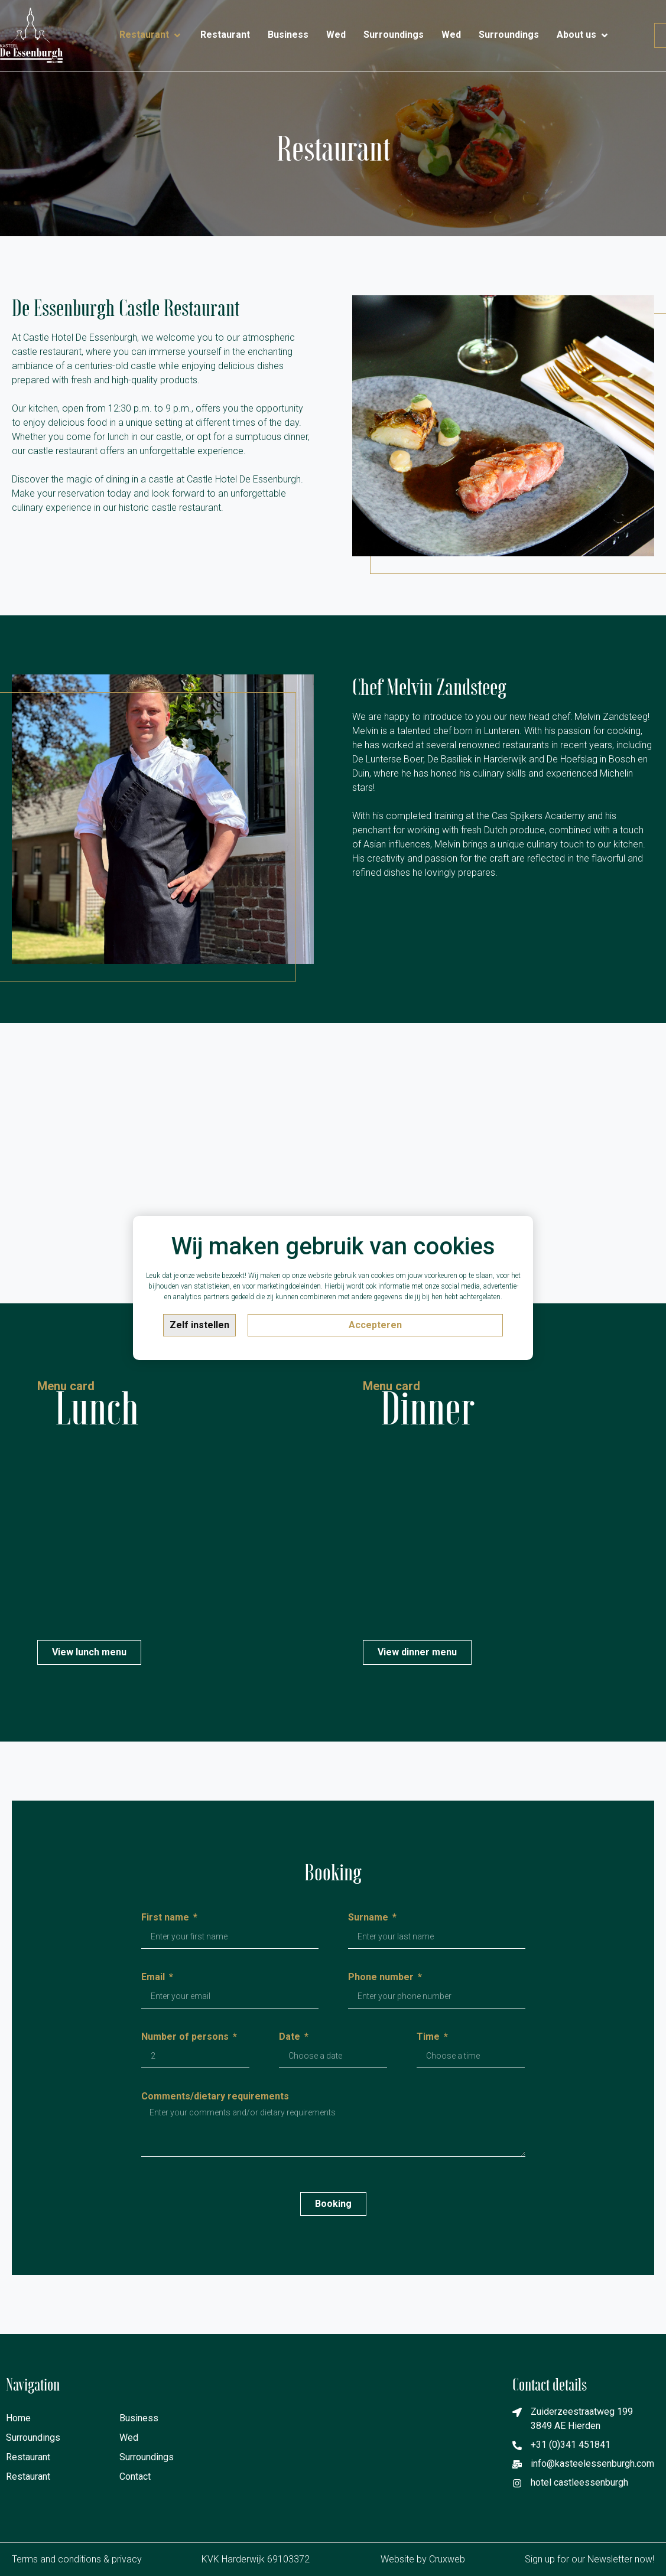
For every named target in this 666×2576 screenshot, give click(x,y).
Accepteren (375, 1325)
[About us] (583, 35)
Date (291, 2037)
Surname (369, 1918)
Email (154, 1977)
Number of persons (186, 2037)
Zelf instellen (199, 1325)
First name (166, 1918)
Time (429, 2037)
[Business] (288, 35)
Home (18, 2418)
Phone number (382, 1977)
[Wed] (336, 35)
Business (138, 2418)
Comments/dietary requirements (215, 2097)
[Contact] (627, 30)
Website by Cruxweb (423, 2559)
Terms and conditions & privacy (77, 2559)
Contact (135, 2476)
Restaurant (28, 2457)
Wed (128, 2437)
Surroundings (33, 2437)
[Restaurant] (151, 35)
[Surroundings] (394, 35)
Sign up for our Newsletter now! (589, 2559)
